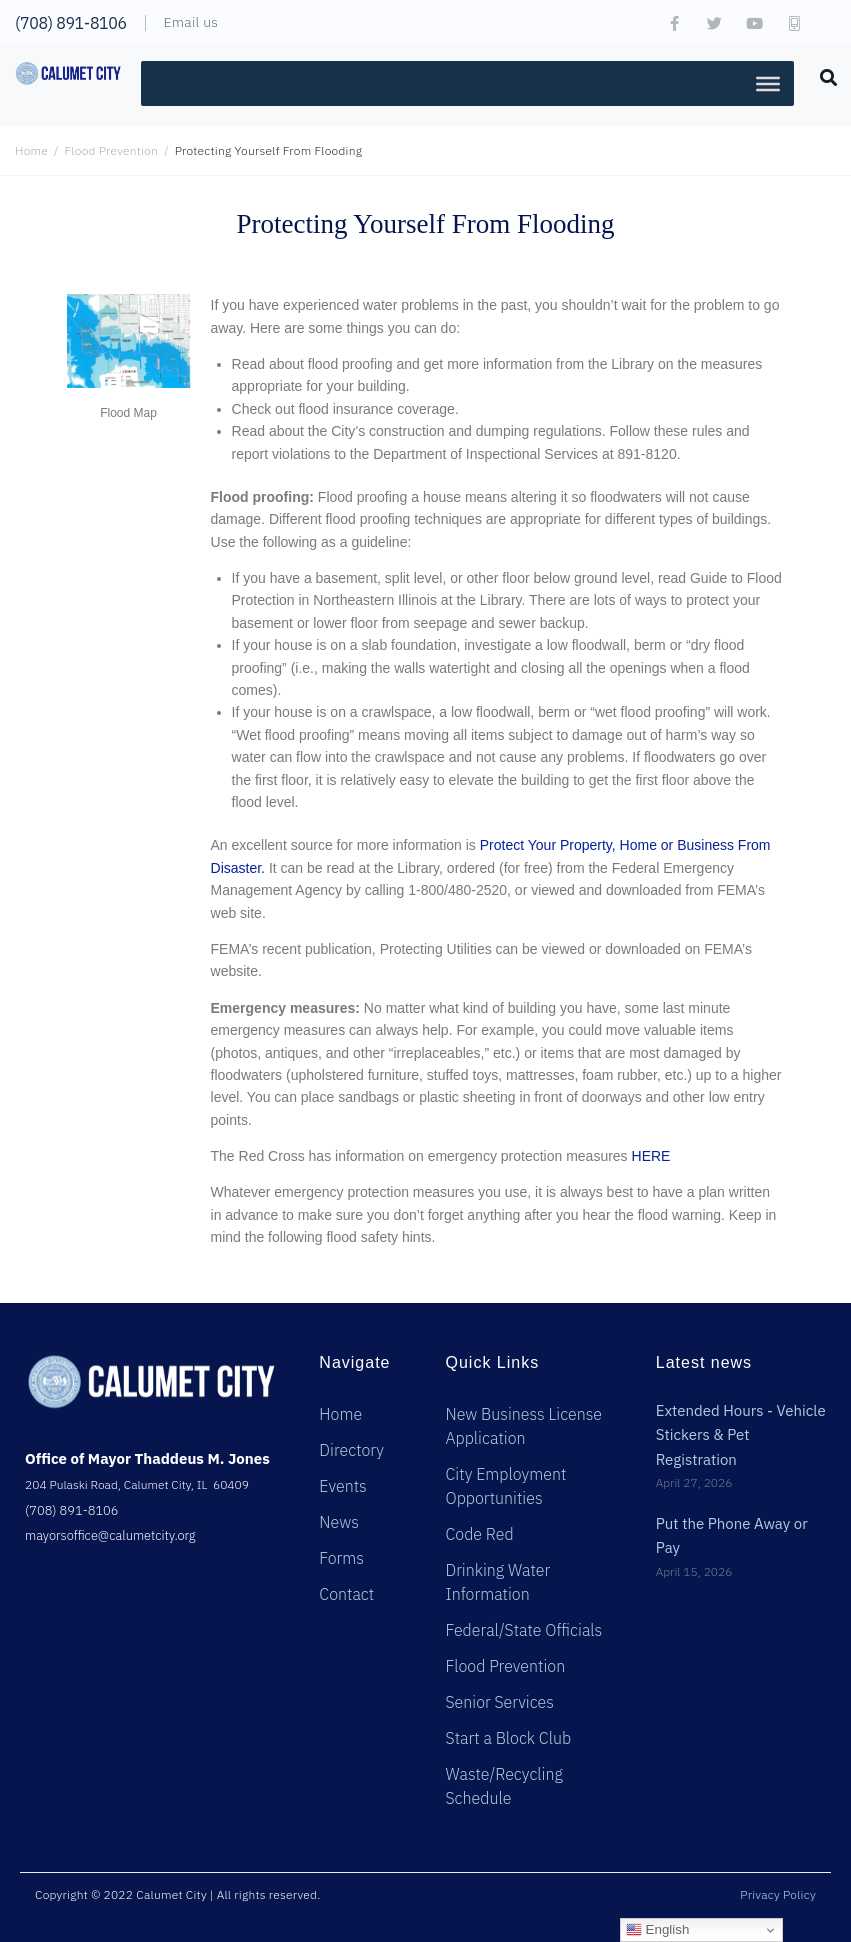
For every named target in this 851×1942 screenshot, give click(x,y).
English (657, 1930)
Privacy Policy (778, 1894)
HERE (651, 1156)
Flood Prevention (112, 150)
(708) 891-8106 (71, 23)
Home (31, 150)
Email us (190, 22)
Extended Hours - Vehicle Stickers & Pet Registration (741, 1435)
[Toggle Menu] (768, 83)
